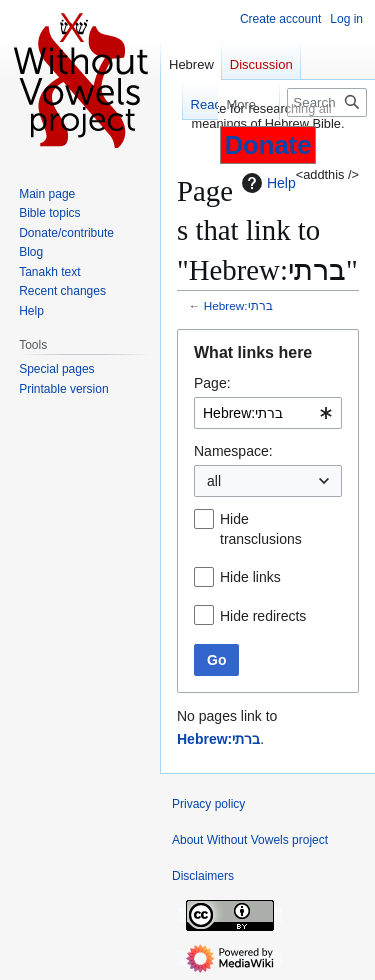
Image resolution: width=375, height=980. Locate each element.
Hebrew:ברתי (238, 305)
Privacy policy (208, 804)
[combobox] (268, 413)
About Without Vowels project (250, 840)
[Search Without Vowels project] (327, 102)
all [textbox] (214, 481)
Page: (212, 383)
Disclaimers (203, 876)
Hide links (250, 577)
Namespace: (233, 451)
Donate (268, 145)
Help (266, 183)
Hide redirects (263, 616)
